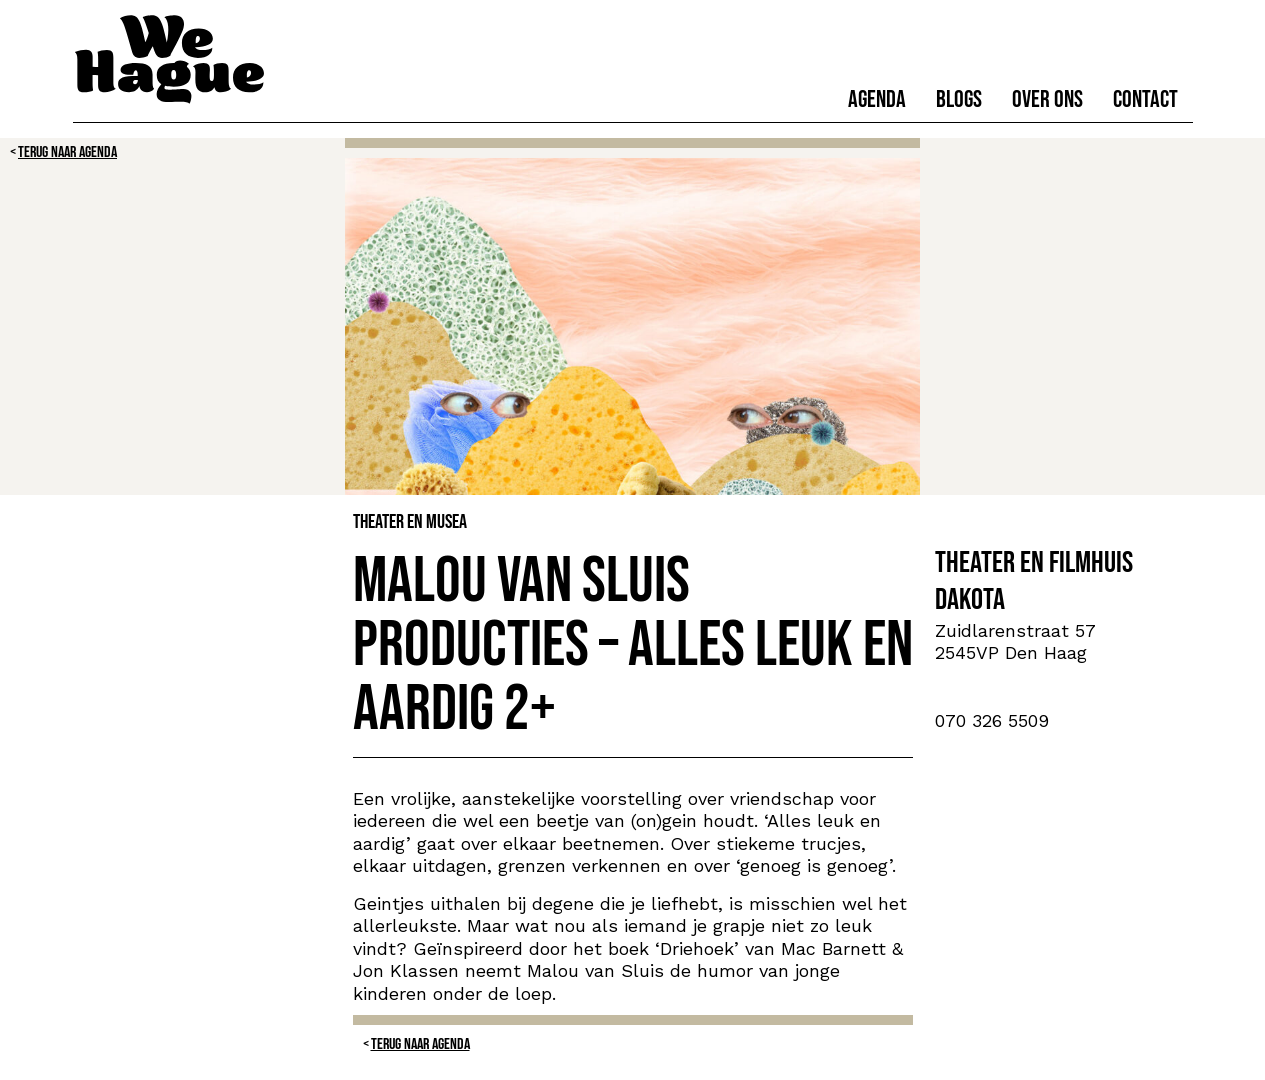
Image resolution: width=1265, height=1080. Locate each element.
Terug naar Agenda (67, 152)
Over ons (1047, 99)
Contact (1145, 99)
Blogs (959, 99)
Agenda (877, 99)
